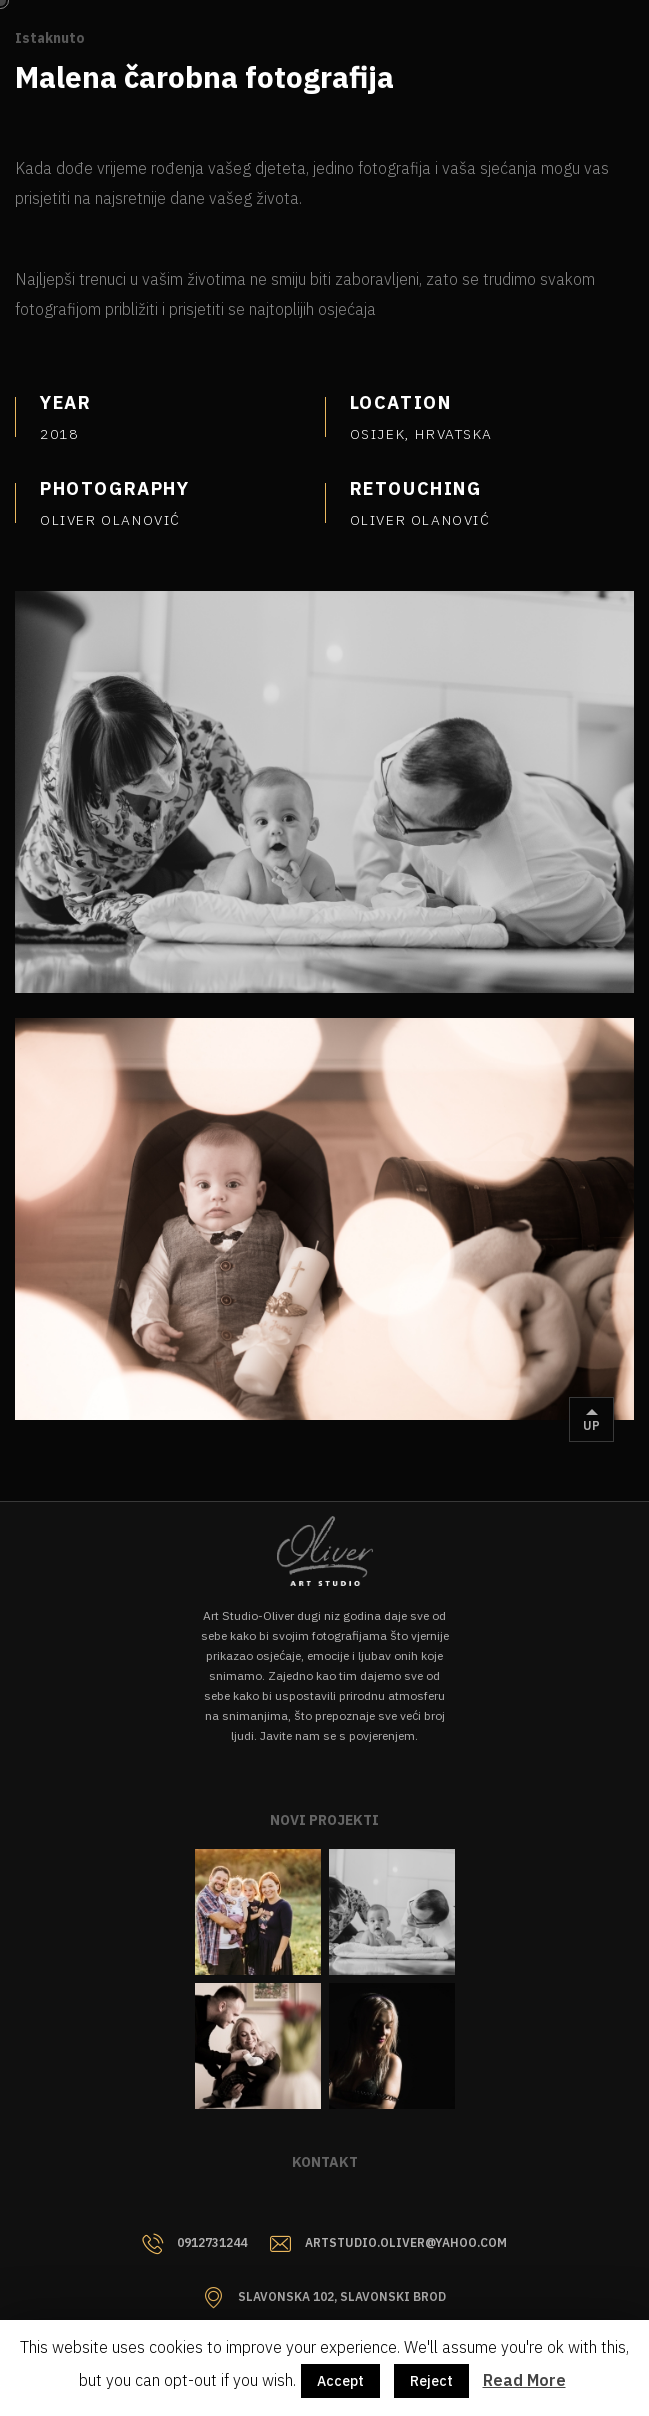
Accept (340, 2381)
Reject (431, 2381)
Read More (524, 2380)
